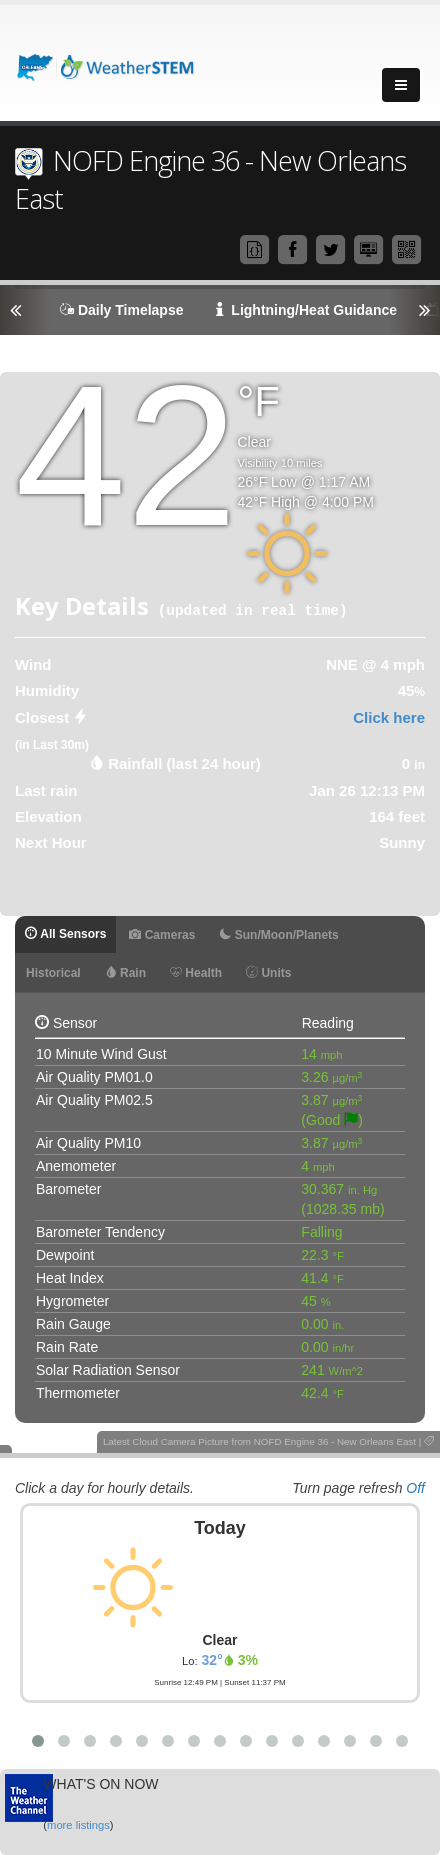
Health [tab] (196, 973)
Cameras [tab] (162, 935)
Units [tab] (268, 973)
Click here (389, 717)
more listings (78, 1825)
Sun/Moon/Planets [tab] (278, 935)
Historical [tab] (53, 973)
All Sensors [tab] (65, 934)
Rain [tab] (125, 973)
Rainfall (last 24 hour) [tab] (184, 763)
